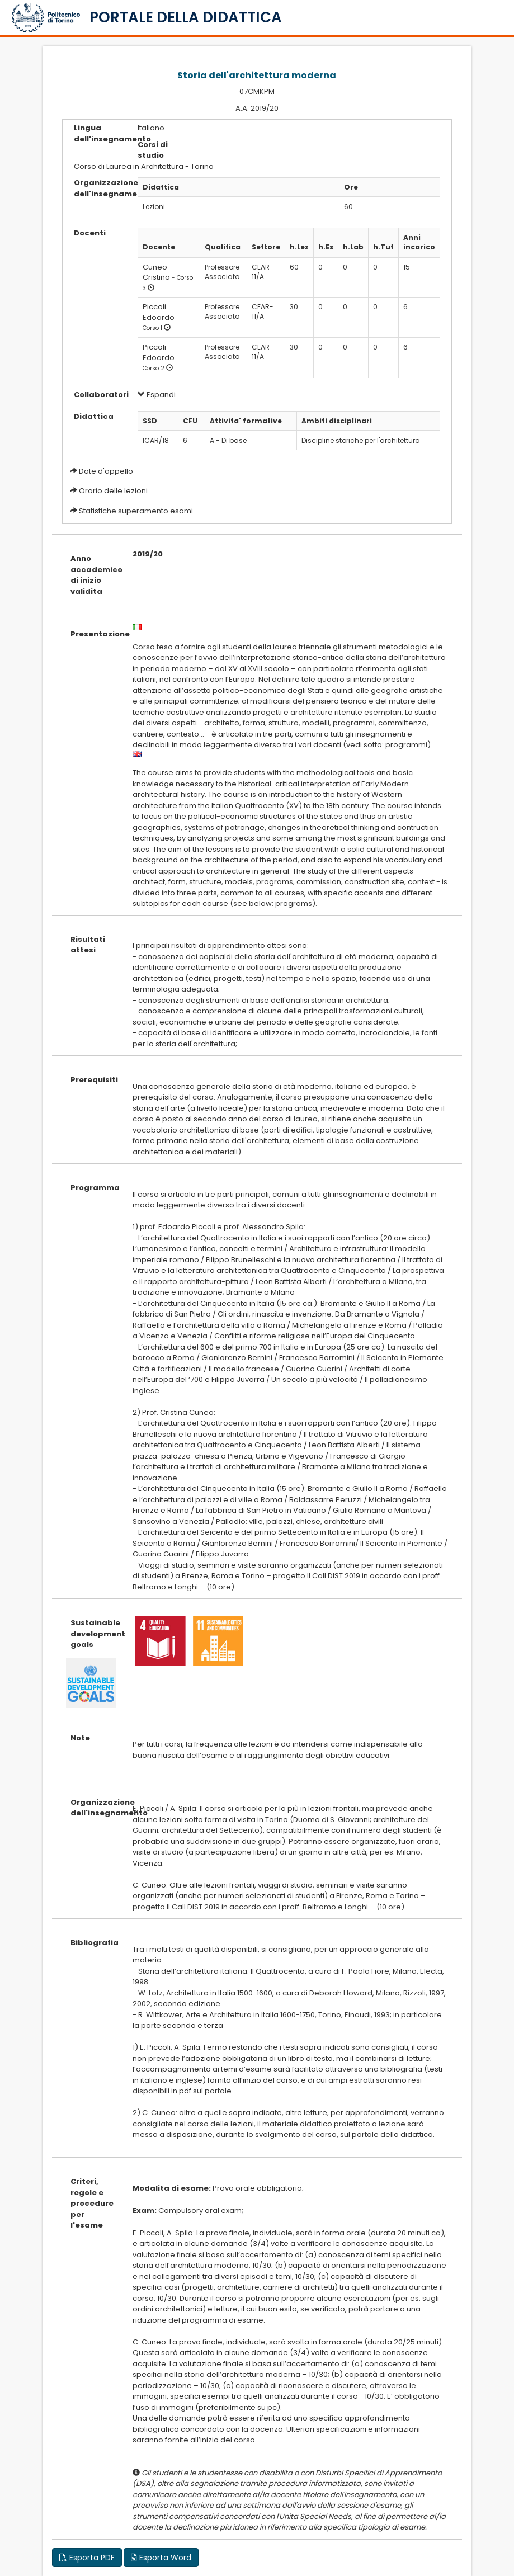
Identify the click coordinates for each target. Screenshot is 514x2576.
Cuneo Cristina (156, 272)
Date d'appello (106, 471)
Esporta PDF (87, 2557)
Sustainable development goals (93, 1633)
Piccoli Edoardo (159, 312)
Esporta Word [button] (161, 2557)
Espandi (157, 394)
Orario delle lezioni (113, 490)
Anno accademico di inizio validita (93, 575)
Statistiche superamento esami (136, 511)
